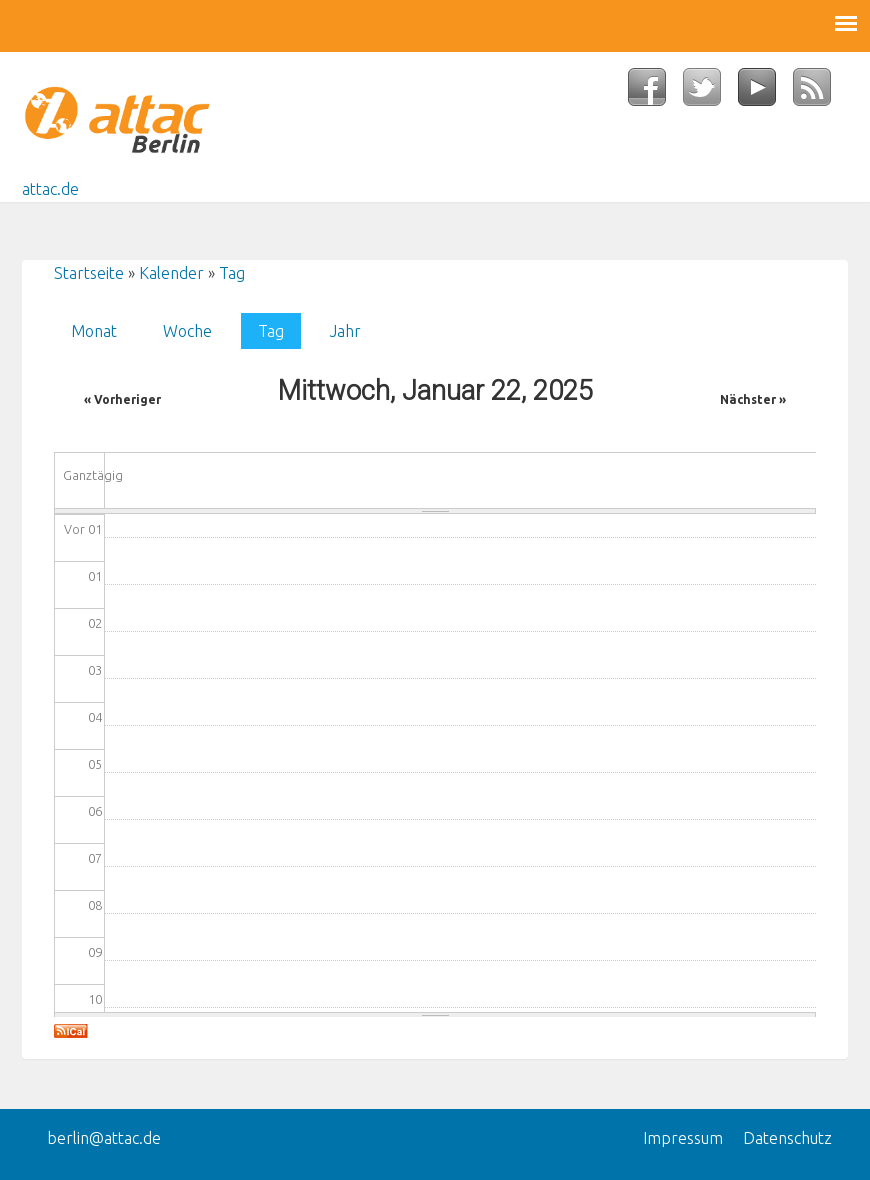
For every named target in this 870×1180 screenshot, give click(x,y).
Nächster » (753, 399)
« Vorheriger (122, 399)
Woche (187, 331)
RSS (820, 93)
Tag (232, 273)
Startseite (89, 273)
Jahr (345, 331)
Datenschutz (787, 1138)
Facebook (655, 93)
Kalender (171, 273)
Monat (94, 331)
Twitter (710, 93)
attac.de (50, 189)
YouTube (765, 93)
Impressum (683, 1138)
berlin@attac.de (104, 1138)
